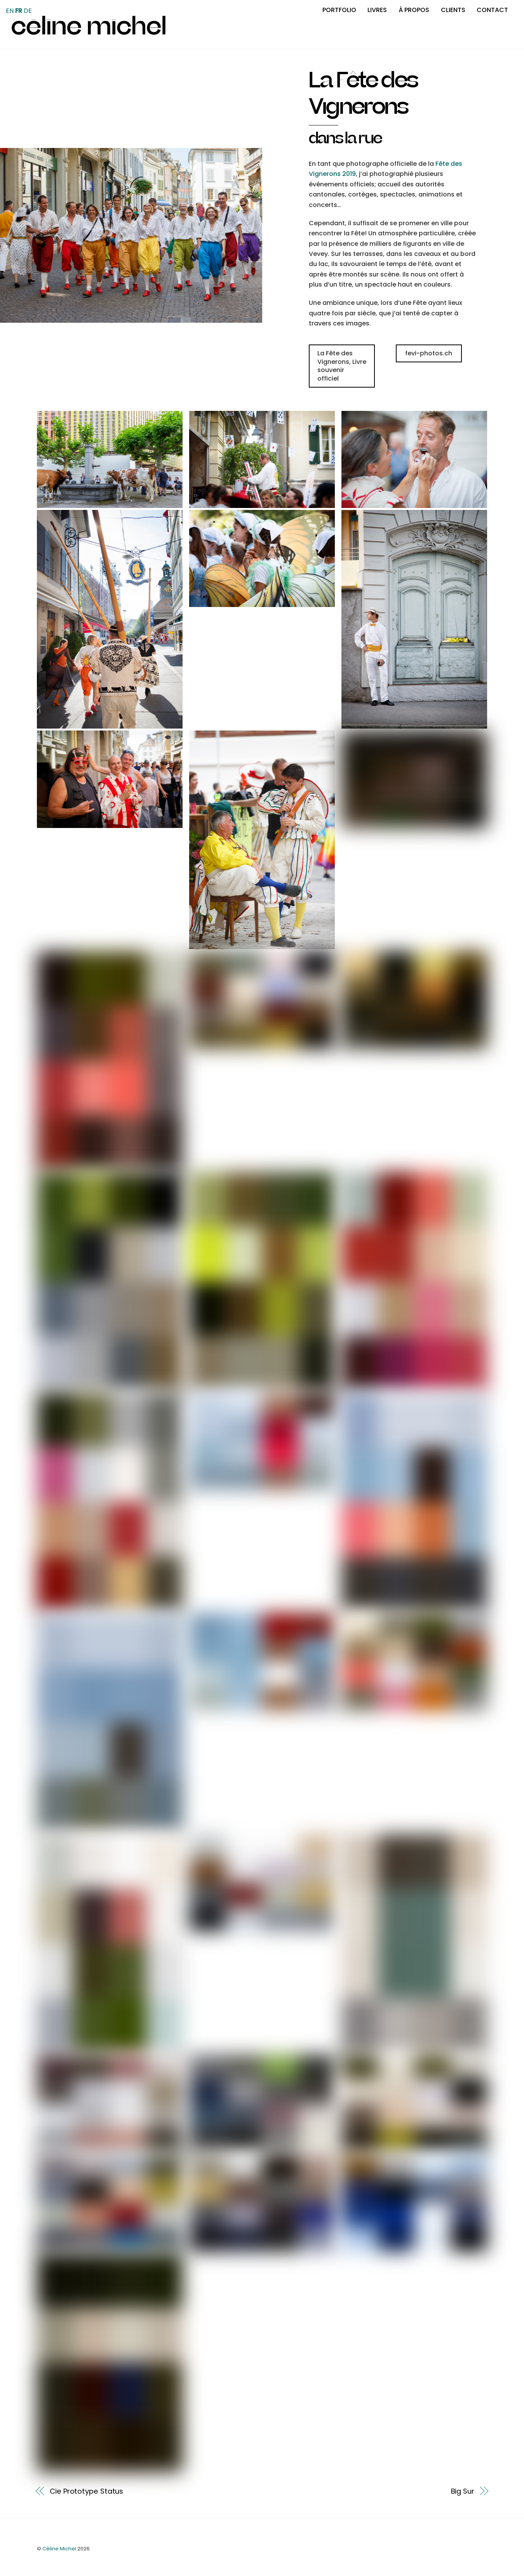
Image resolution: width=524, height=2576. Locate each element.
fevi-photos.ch (428, 353)
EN (10, 10)
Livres (377, 9)
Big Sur (462, 2491)
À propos (414, 9)
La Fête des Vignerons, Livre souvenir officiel (341, 366)
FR (18, 10)
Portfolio (339, 9)
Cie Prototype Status (86, 2491)
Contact (492, 9)
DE (28, 10)
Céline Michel (59, 2548)
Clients (453, 9)
